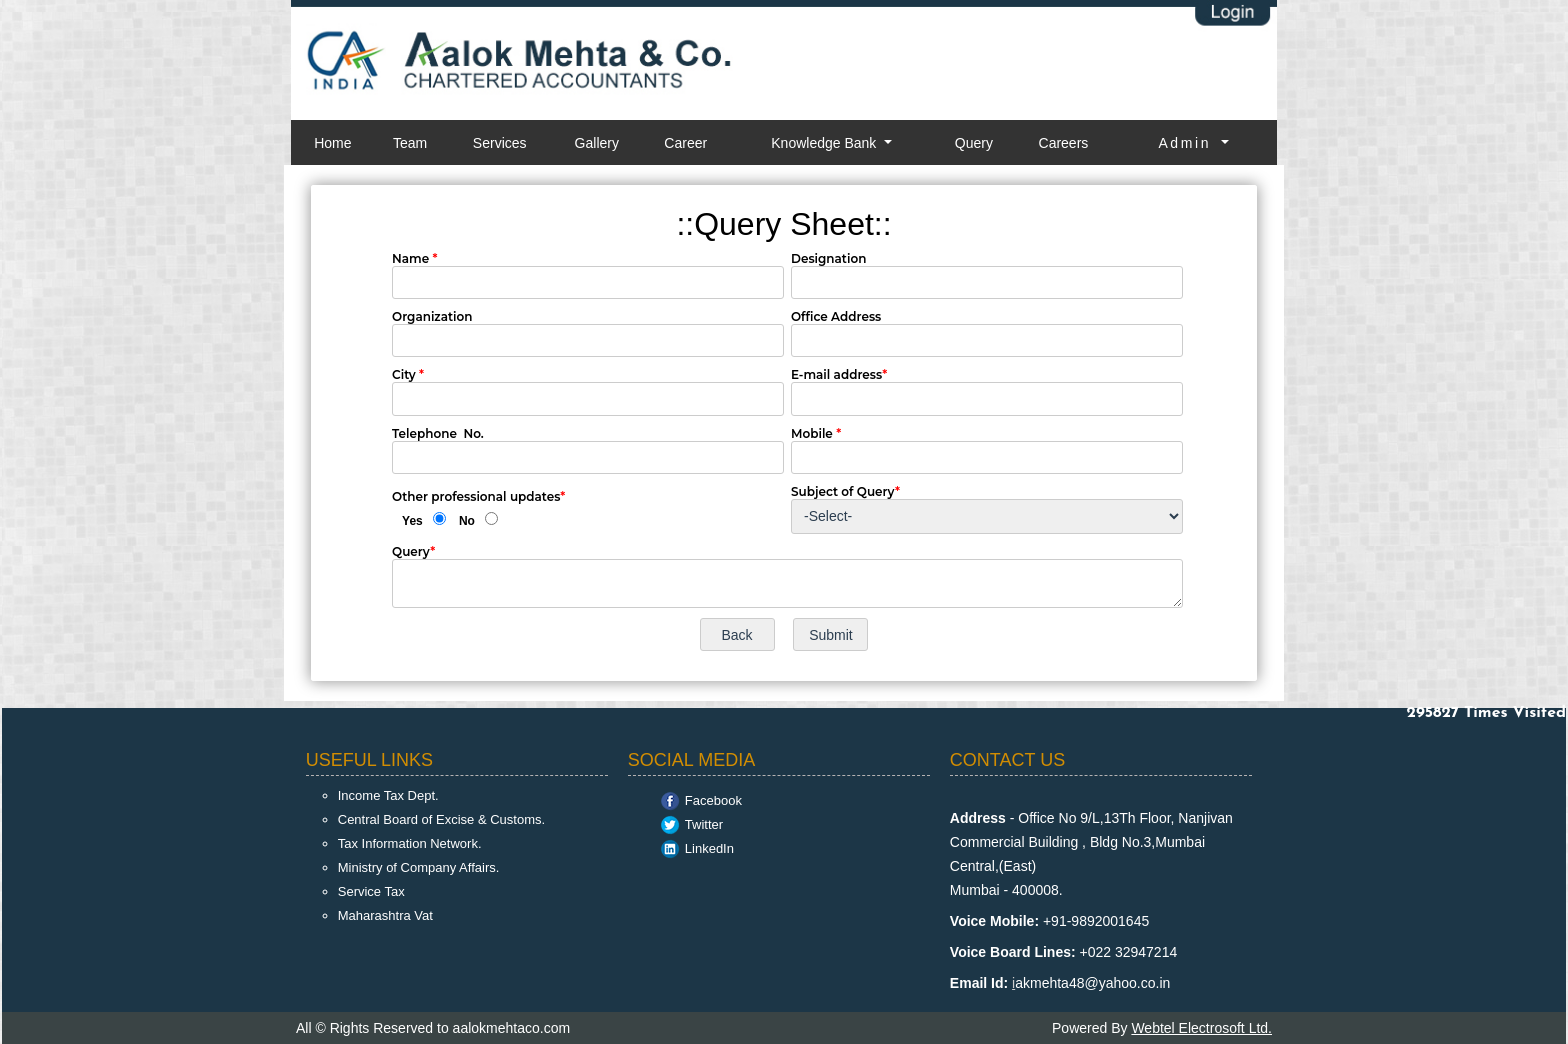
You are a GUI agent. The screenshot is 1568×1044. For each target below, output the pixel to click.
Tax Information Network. (410, 843)
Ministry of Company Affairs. (419, 867)
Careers (1064, 143)
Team (410, 143)
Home (332, 143)
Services (500, 143)
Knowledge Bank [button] (825, 143)
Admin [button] (1187, 143)
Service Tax (371, 891)
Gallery (597, 143)
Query (974, 143)
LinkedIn (709, 848)
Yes (412, 521)
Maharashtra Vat (385, 915)
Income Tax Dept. (388, 795)
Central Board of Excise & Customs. (441, 819)
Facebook (713, 800)
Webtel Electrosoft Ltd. (1201, 1028)
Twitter (704, 824)
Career (685, 143)
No (467, 521)
